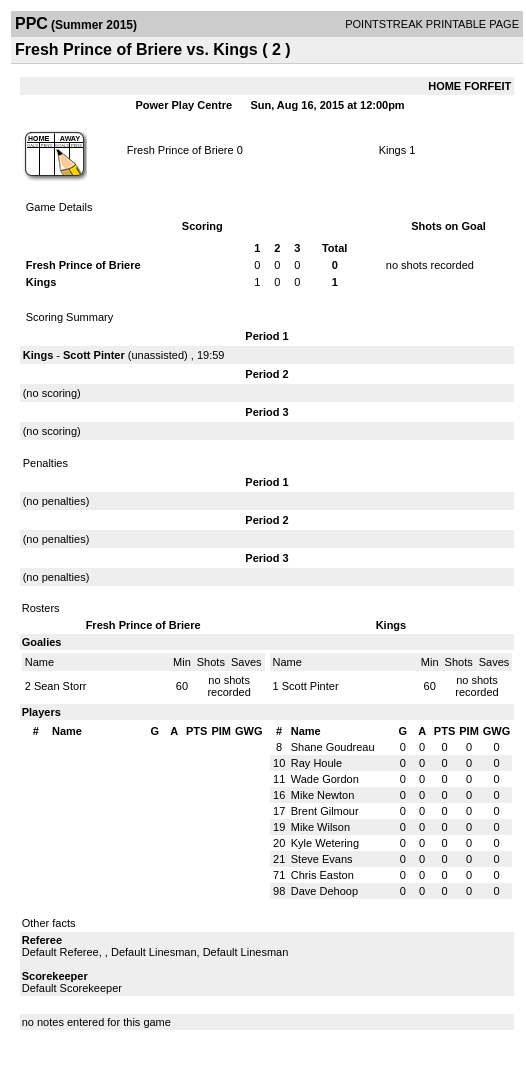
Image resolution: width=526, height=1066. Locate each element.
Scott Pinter (94, 355)
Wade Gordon (325, 779)
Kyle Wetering (325, 843)
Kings (393, 150)
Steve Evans (322, 859)
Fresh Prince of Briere (180, 150)
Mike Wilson (320, 827)
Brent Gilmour (325, 811)
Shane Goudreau (333, 747)
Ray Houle (316, 763)
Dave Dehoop (324, 891)
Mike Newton (323, 795)
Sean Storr (60, 686)
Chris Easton (322, 875)
